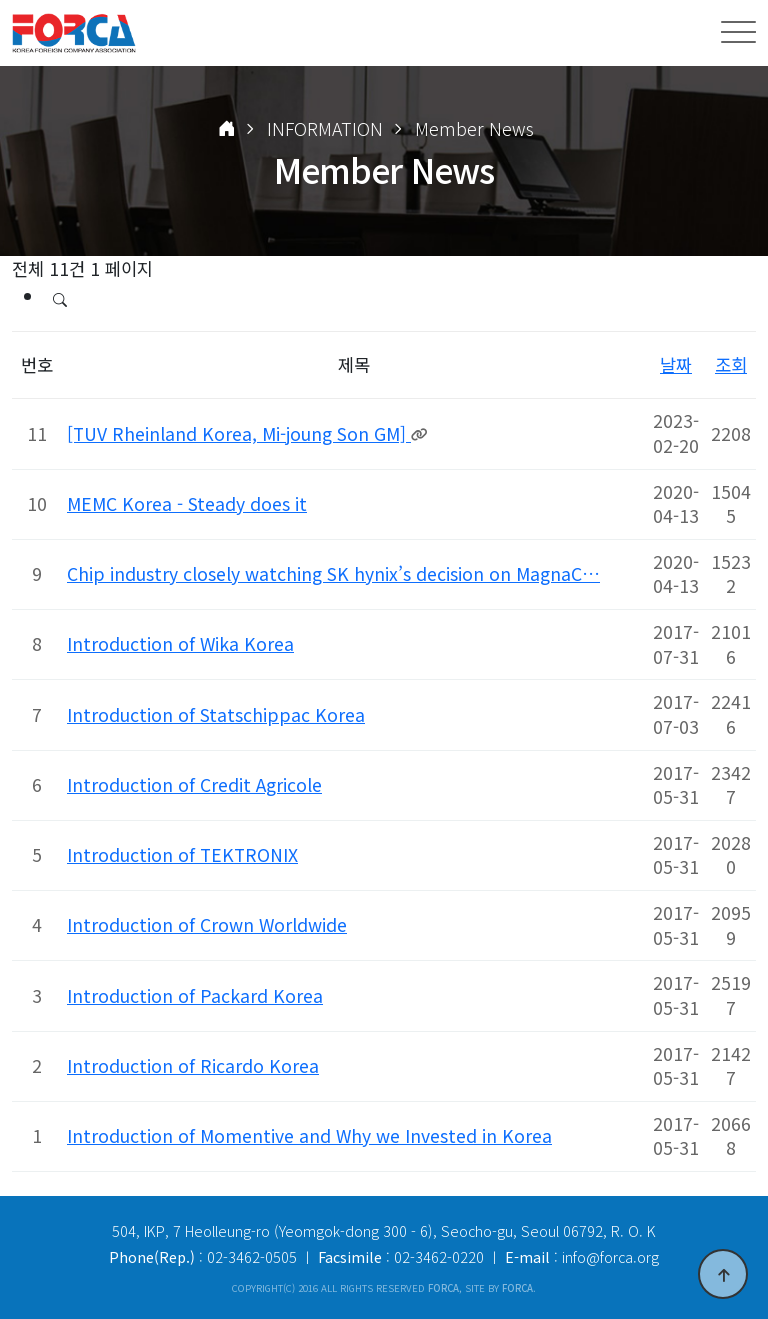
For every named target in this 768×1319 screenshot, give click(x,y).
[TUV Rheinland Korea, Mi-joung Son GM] (239, 433)
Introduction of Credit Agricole (194, 784)
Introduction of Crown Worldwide (207, 924)
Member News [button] (474, 128)
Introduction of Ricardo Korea (193, 1065)
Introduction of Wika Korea (180, 643)
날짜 (676, 364)
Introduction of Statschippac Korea (216, 714)
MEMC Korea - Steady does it (187, 503)
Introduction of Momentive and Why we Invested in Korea (309, 1135)
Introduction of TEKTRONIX (182, 854)
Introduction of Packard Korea (195, 995)
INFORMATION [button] (325, 128)
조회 (731, 364)
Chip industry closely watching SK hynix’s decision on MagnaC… (333, 573)
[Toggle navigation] (738, 33)
